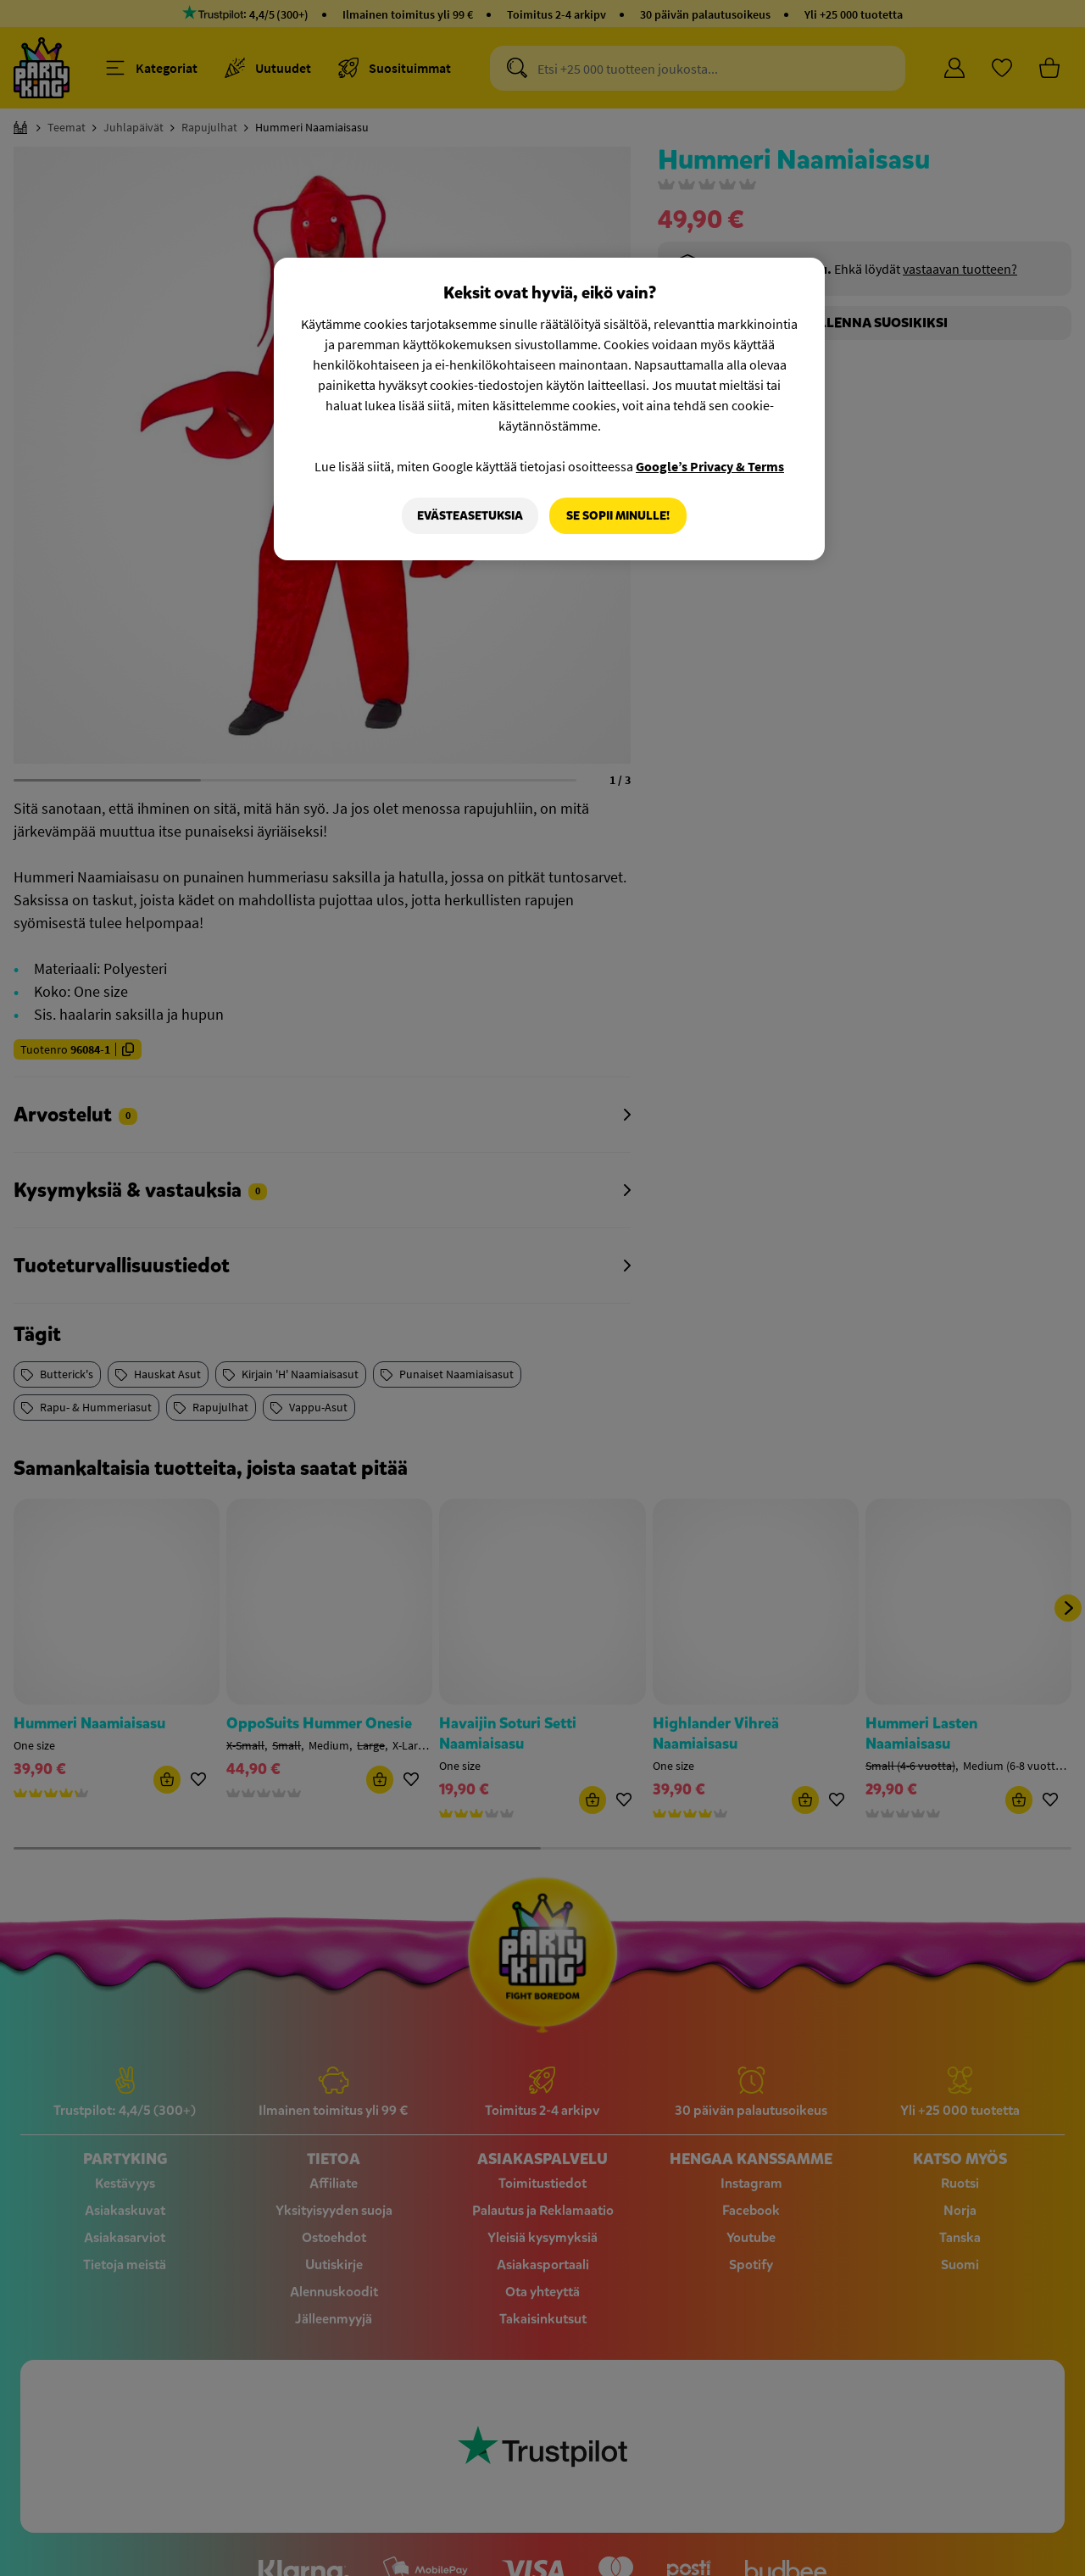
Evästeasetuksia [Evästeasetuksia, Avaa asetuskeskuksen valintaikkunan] (469, 516)
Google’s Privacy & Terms (710, 466)
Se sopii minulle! (618, 516)
